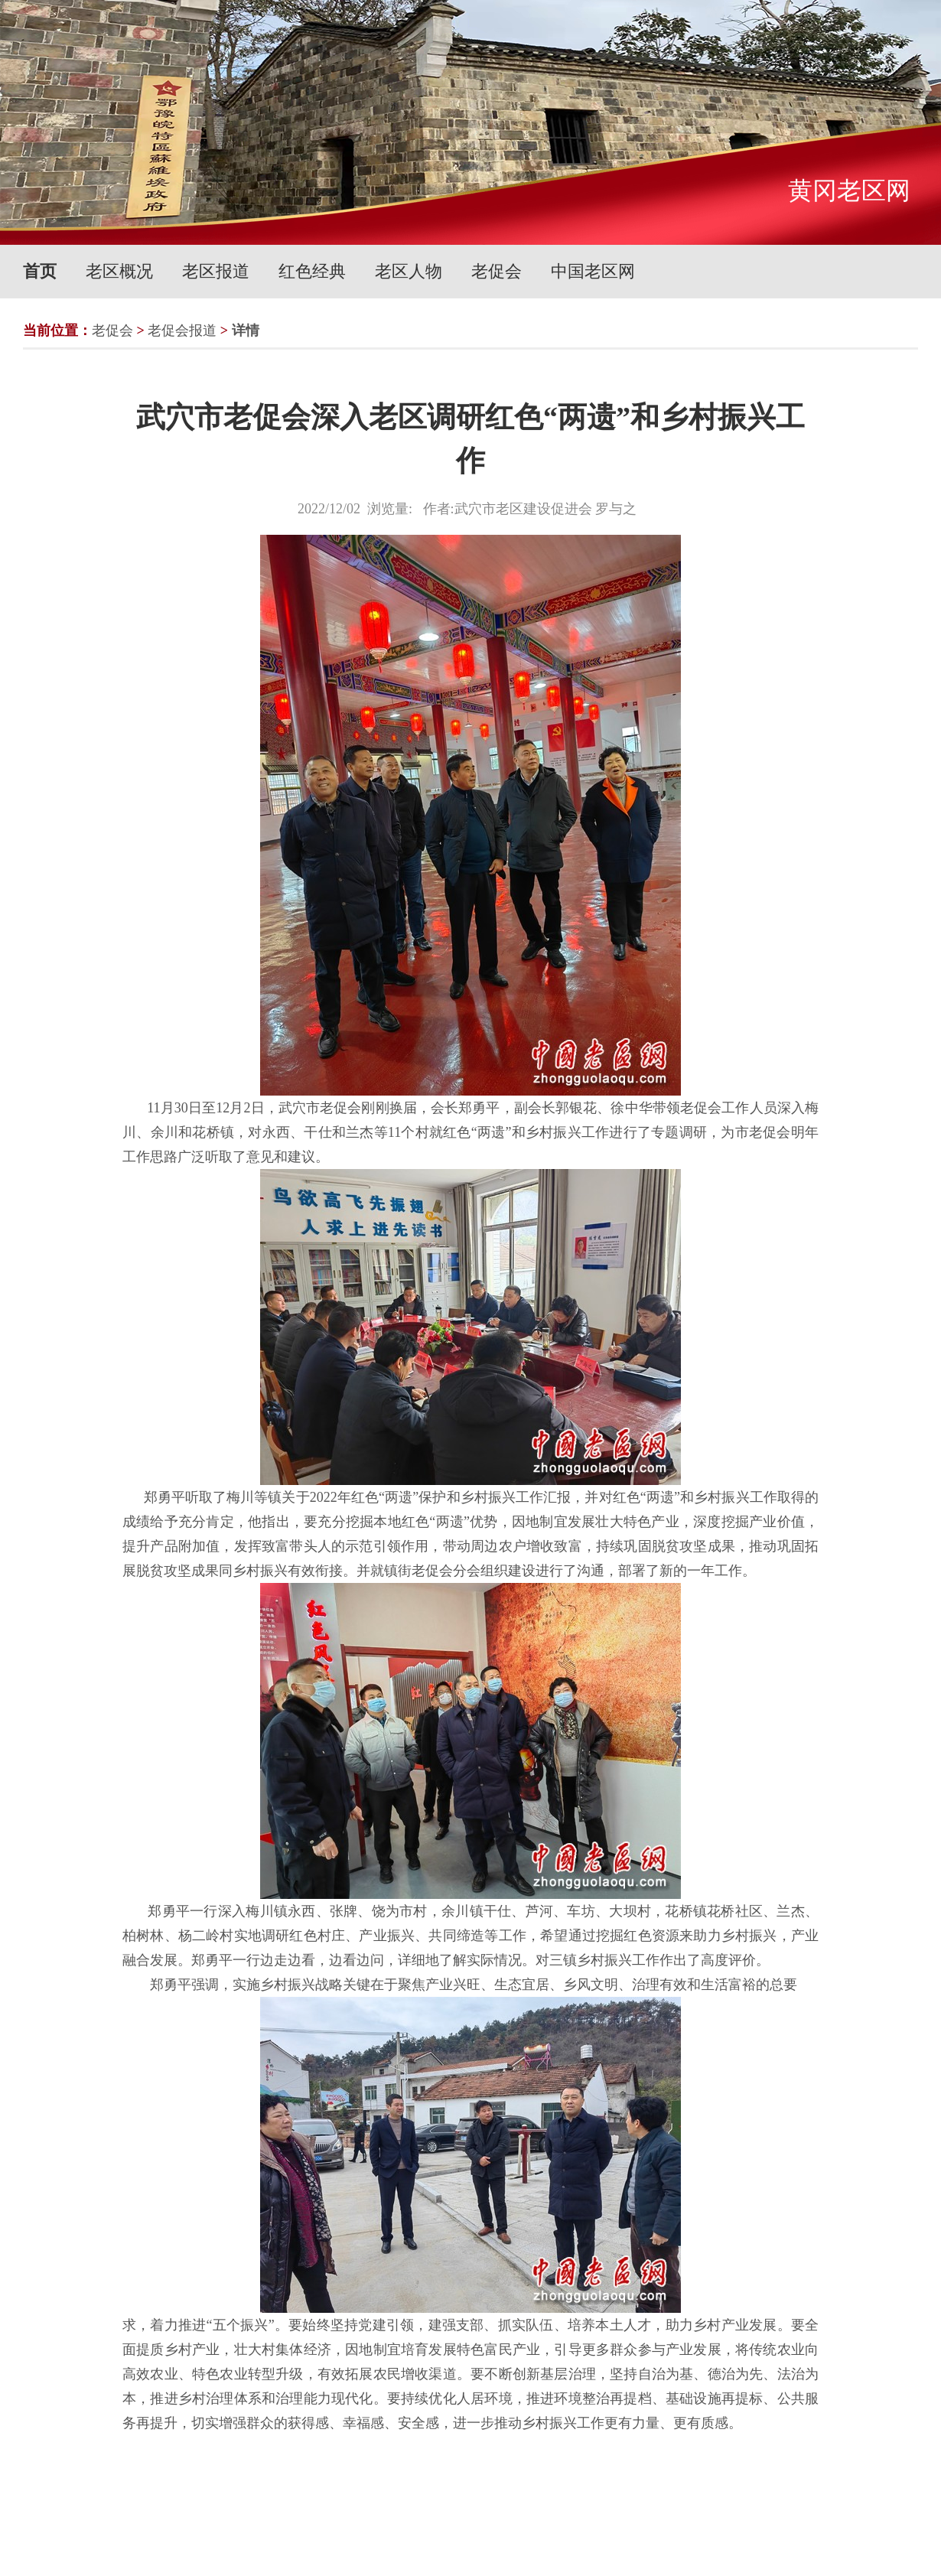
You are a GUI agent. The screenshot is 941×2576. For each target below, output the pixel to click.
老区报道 (215, 271)
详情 (245, 330)
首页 (40, 271)
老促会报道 (182, 330)
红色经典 (312, 271)
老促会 (496, 271)
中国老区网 (593, 271)
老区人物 (408, 271)
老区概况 (119, 271)
